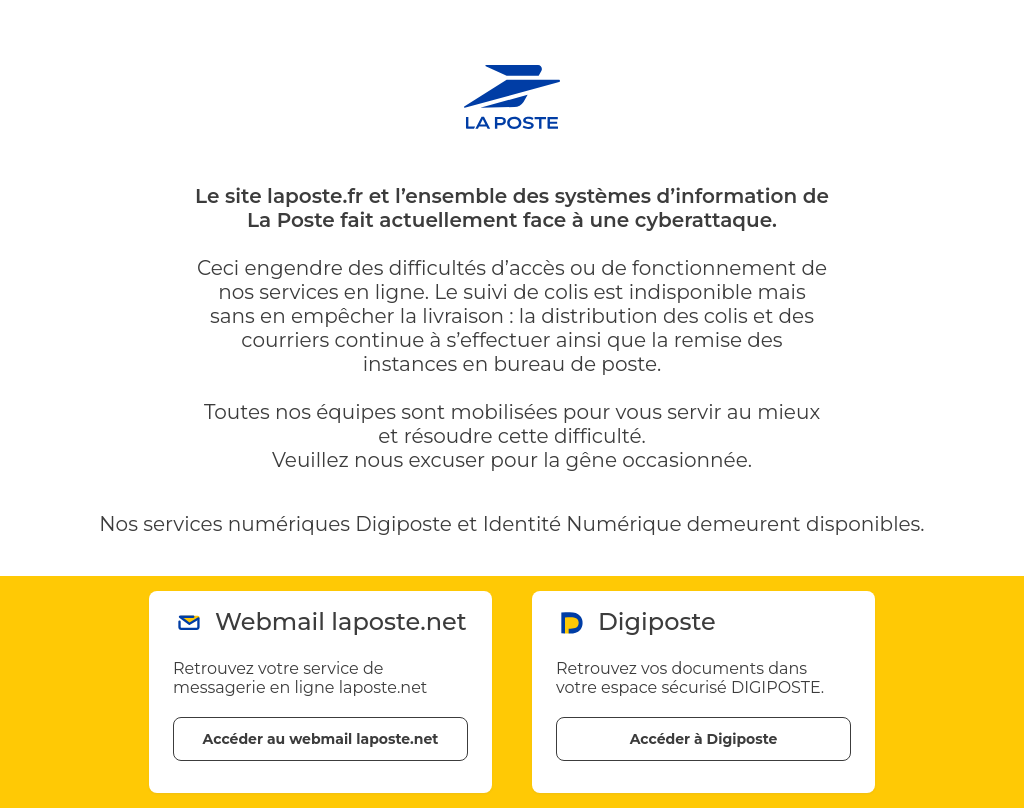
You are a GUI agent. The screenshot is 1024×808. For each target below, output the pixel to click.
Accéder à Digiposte (704, 739)
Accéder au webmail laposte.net (321, 739)
